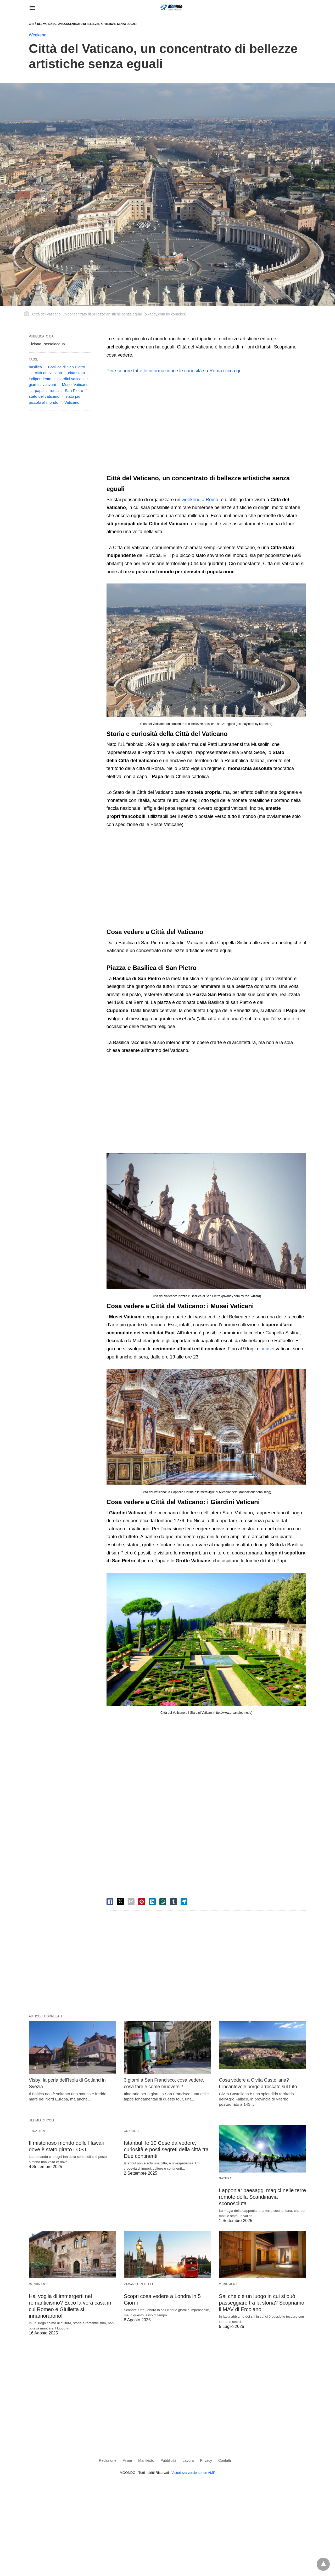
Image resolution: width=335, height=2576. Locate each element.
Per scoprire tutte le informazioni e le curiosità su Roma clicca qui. (175, 370)
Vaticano (71, 402)
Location (37, 2131)
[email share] (131, 1901)
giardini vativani (42, 384)
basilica (35, 367)
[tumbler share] (173, 1901)
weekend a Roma (200, 499)
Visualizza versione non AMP (193, 2473)
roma (54, 390)
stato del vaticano (44, 396)
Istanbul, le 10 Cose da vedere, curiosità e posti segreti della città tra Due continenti (166, 2149)
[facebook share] (110, 1901)
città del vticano (48, 372)
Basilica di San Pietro (66, 367)
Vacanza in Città (139, 2284)
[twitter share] (120, 1901)
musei (268, 1348)
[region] (206, 425)
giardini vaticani (70, 378)
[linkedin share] (152, 1901)
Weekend (37, 35)
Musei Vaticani (74, 384)
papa (39, 390)
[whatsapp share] (162, 1901)
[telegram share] (184, 1901)
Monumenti (38, 2284)
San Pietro (74, 390)
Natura (225, 2178)
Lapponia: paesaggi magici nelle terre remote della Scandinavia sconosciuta (262, 2196)
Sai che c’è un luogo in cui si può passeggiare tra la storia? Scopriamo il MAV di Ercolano (261, 2302)
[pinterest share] (141, 1901)
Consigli (131, 2131)
